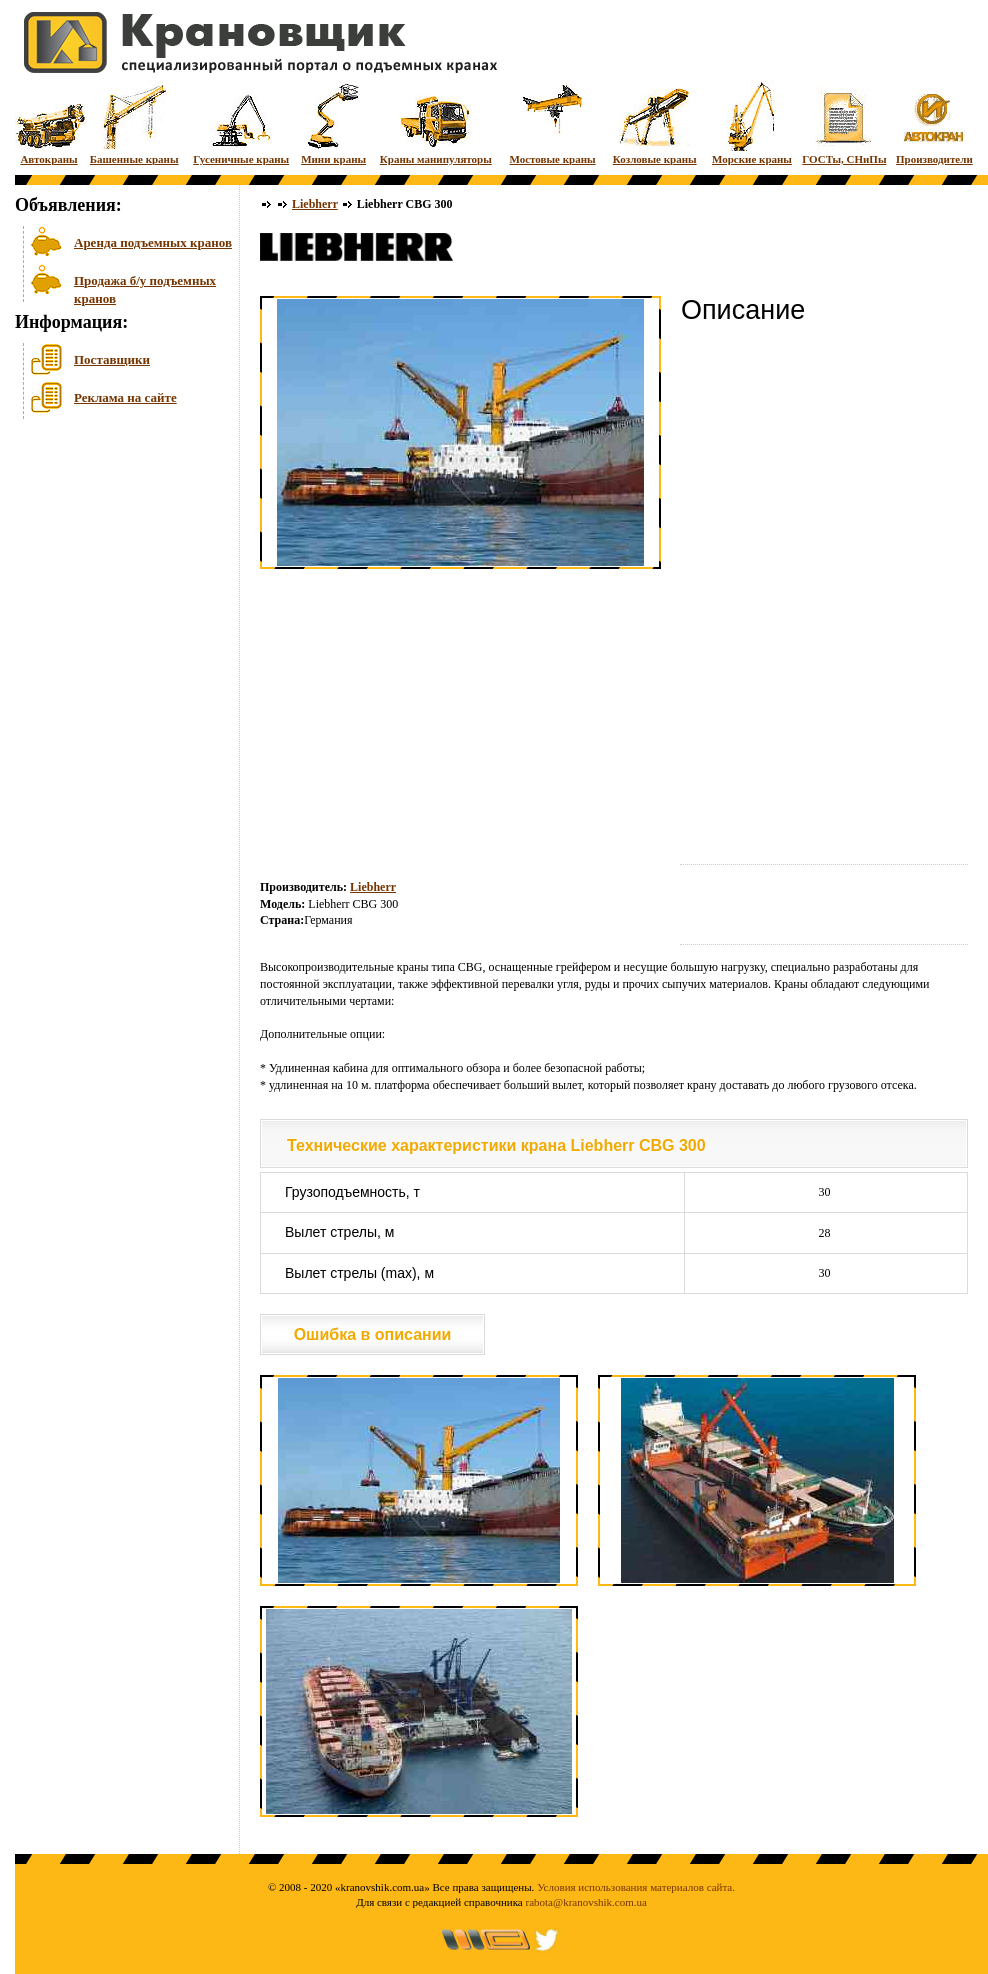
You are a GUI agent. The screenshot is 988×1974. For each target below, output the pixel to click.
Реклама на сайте (125, 397)
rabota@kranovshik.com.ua (586, 1902)
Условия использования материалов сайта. (636, 1887)
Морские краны (752, 122)
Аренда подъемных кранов (153, 242)
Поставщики (112, 359)
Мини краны (333, 122)
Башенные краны (134, 122)
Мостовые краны (552, 122)
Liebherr (315, 204)
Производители (934, 122)
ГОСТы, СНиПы (844, 122)
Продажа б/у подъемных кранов (145, 287)
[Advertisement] (115, 579)
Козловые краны (655, 122)
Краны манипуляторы (436, 122)
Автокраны (49, 122)
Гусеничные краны (241, 122)
